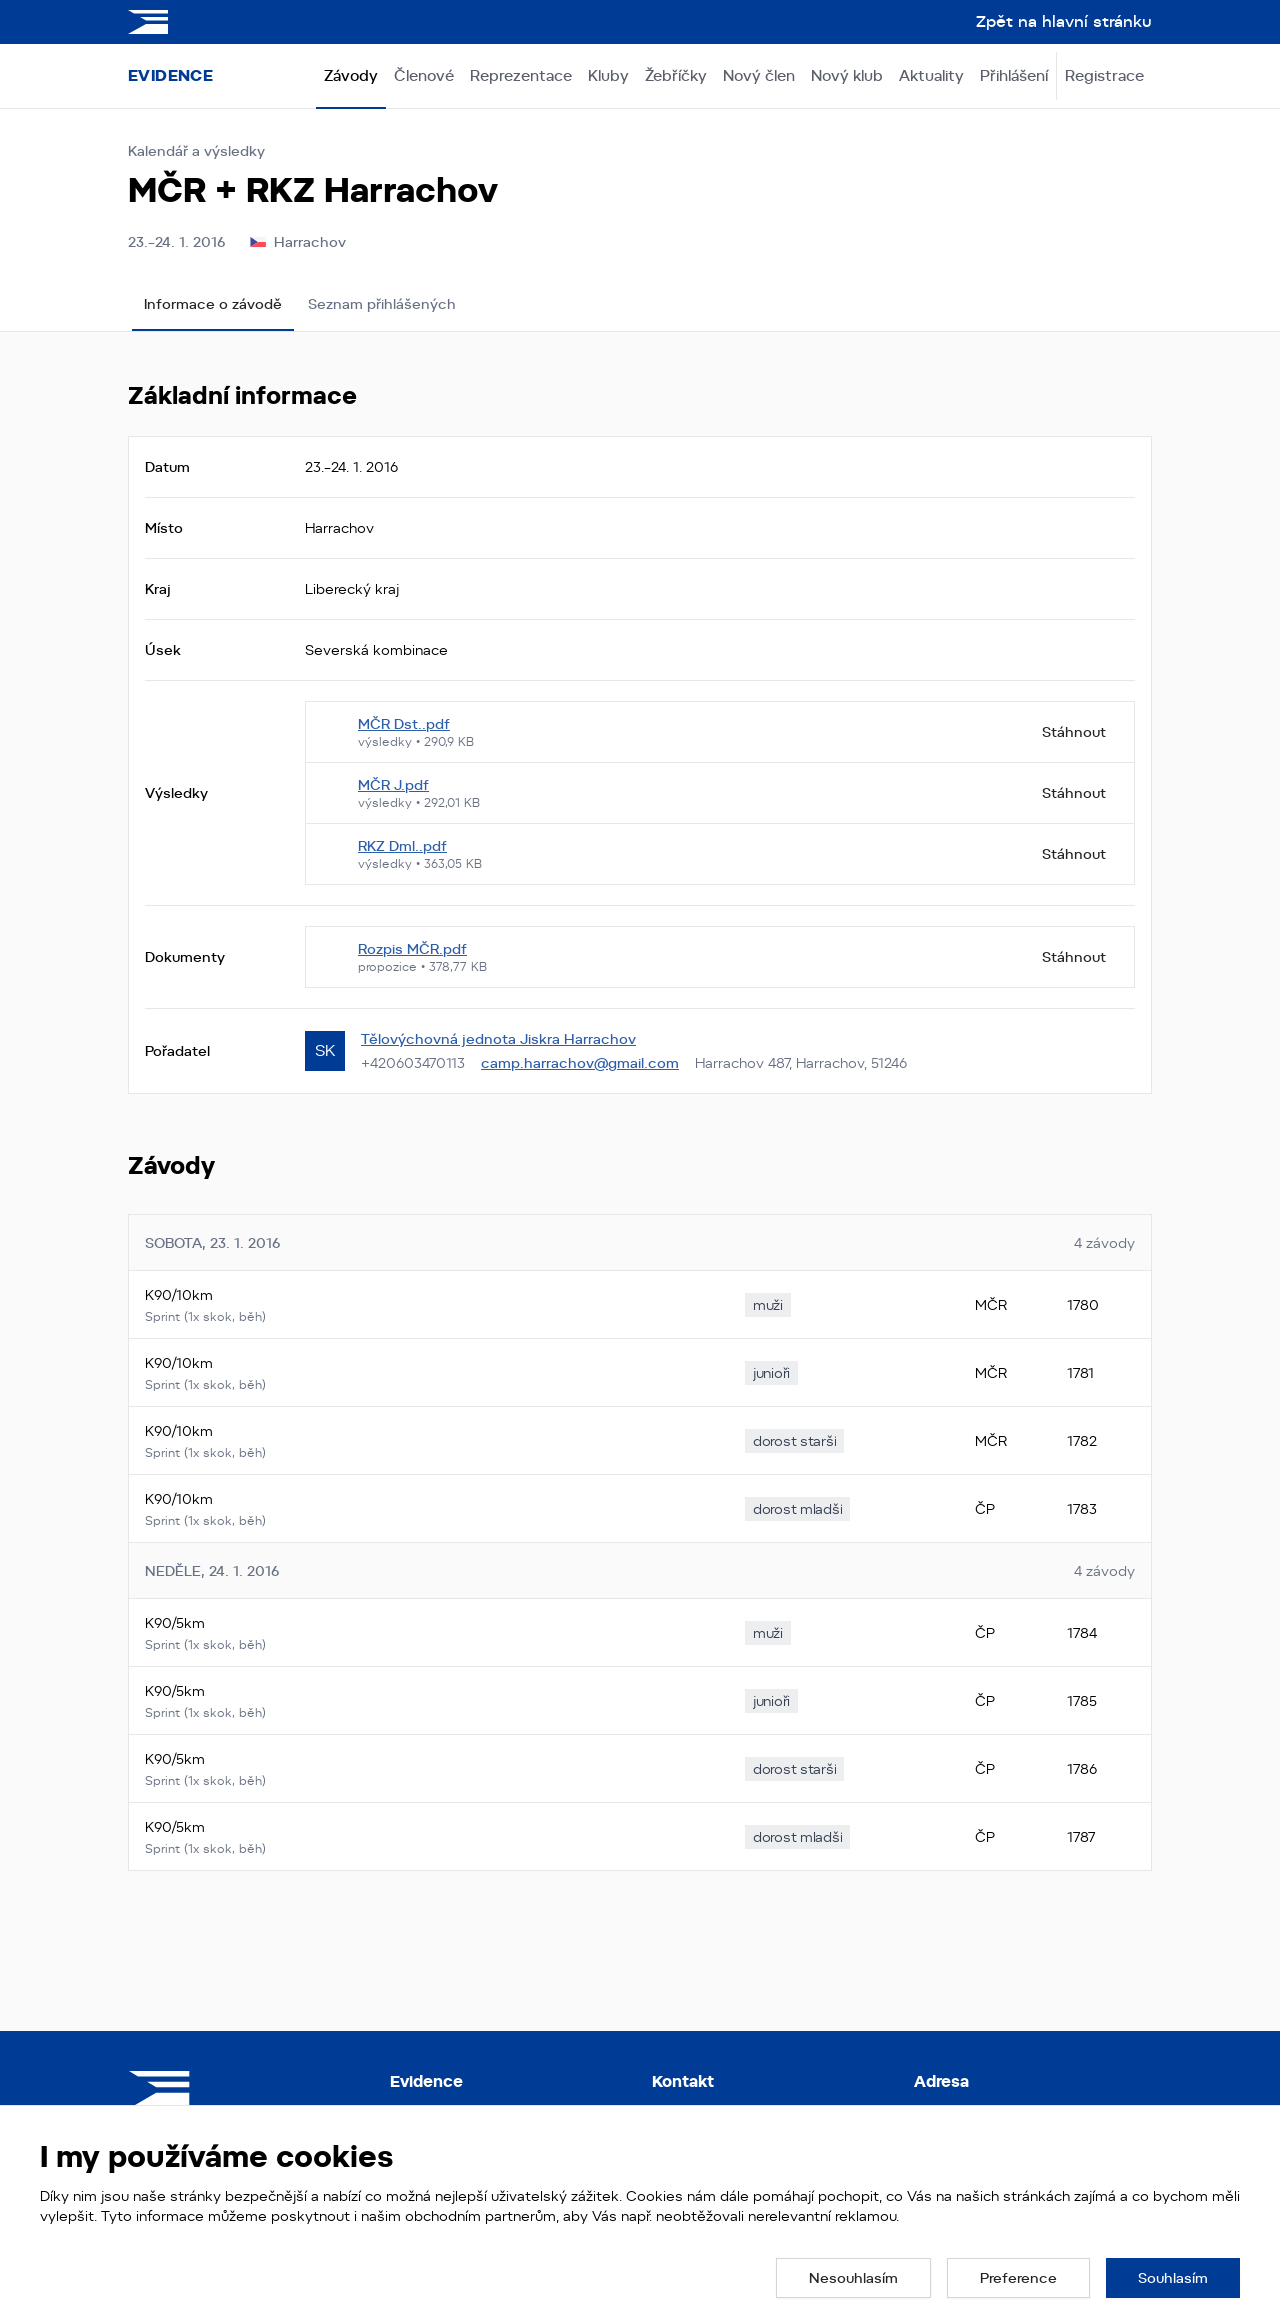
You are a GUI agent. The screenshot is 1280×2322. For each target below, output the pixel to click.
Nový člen (759, 75)
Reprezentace (521, 75)
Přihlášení (1014, 75)
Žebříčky (676, 75)
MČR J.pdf (393, 785)
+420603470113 (413, 1063)
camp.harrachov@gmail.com (580, 1063)
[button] (853, 2278)
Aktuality (931, 75)
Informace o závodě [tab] (213, 304)
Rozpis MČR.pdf (412, 949)
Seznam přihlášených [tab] (382, 304)
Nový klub (847, 75)
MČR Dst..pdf (404, 724)
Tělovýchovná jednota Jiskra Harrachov (498, 1039)
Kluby (608, 75)
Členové (424, 75)
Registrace (1104, 75)
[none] (768, 1305)
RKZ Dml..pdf (402, 846)
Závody (351, 75)
